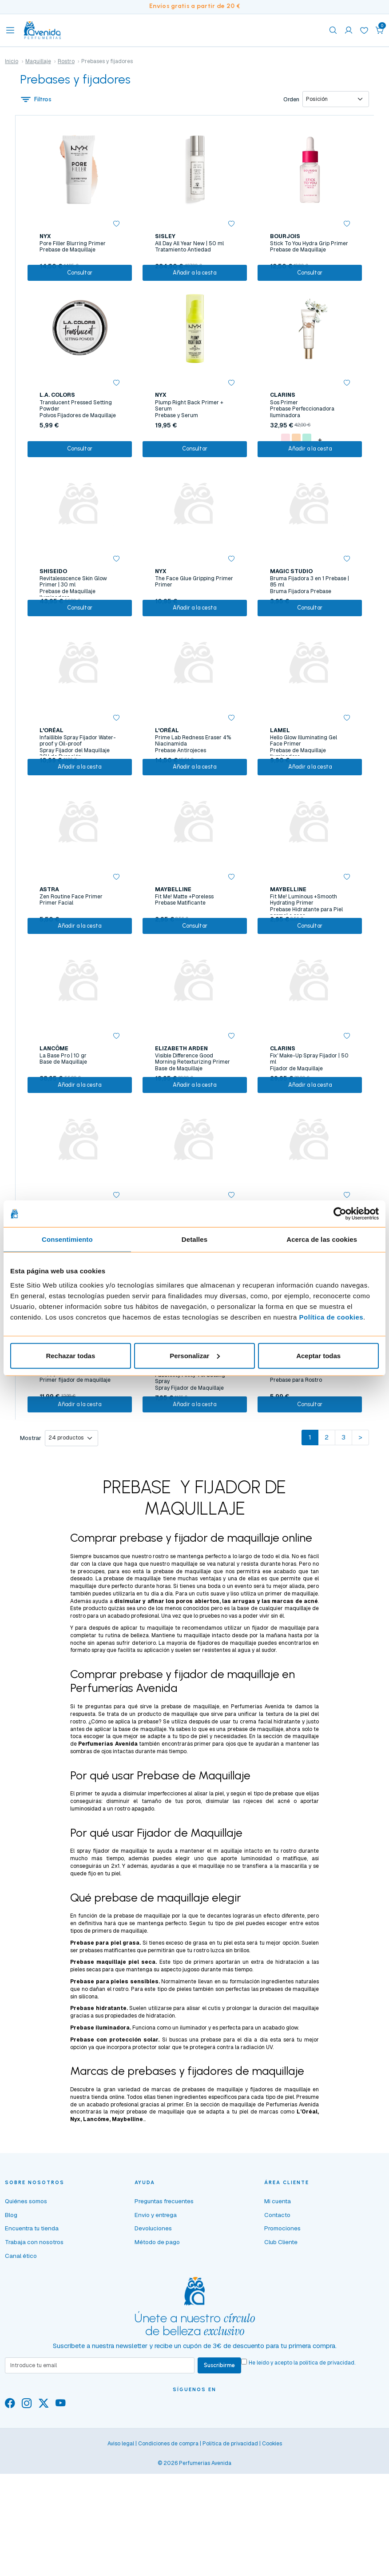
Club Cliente (281, 2355)
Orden (290, 100)
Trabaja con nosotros (34, 2355)
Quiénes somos (26, 2314)
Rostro (66, 61)
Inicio (11, 61)
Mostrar (30, 1550)
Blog (11, 2328)
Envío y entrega (156, 2328)
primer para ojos (215, 1856)
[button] (379, 30)
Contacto (277, 2328)
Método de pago (157, 2355)
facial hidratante (279, 1834)
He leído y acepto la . (306, 2476)
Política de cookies (331, 1316)
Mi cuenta (277, 2314)
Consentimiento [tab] (67, 1239)
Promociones (282, 2341)
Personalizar (195, 1355)
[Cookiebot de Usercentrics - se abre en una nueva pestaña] (340, 1213)
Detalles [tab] (194, 1239)
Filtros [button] (36, 100)
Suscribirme (222, 2479)
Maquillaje (38, 61)
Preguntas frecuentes (164, 2314)
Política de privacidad (230, 2558)
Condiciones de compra (168, 2558)
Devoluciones (153, 2341)
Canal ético (21, 2369)
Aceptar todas (318, 1355)
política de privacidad (331, 2476)
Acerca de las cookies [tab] (321, 1239)
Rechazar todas (70, 1355)
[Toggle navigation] (10, 30)
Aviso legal (120, 2558)
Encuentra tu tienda (32, 2341)
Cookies (272, 2558)
